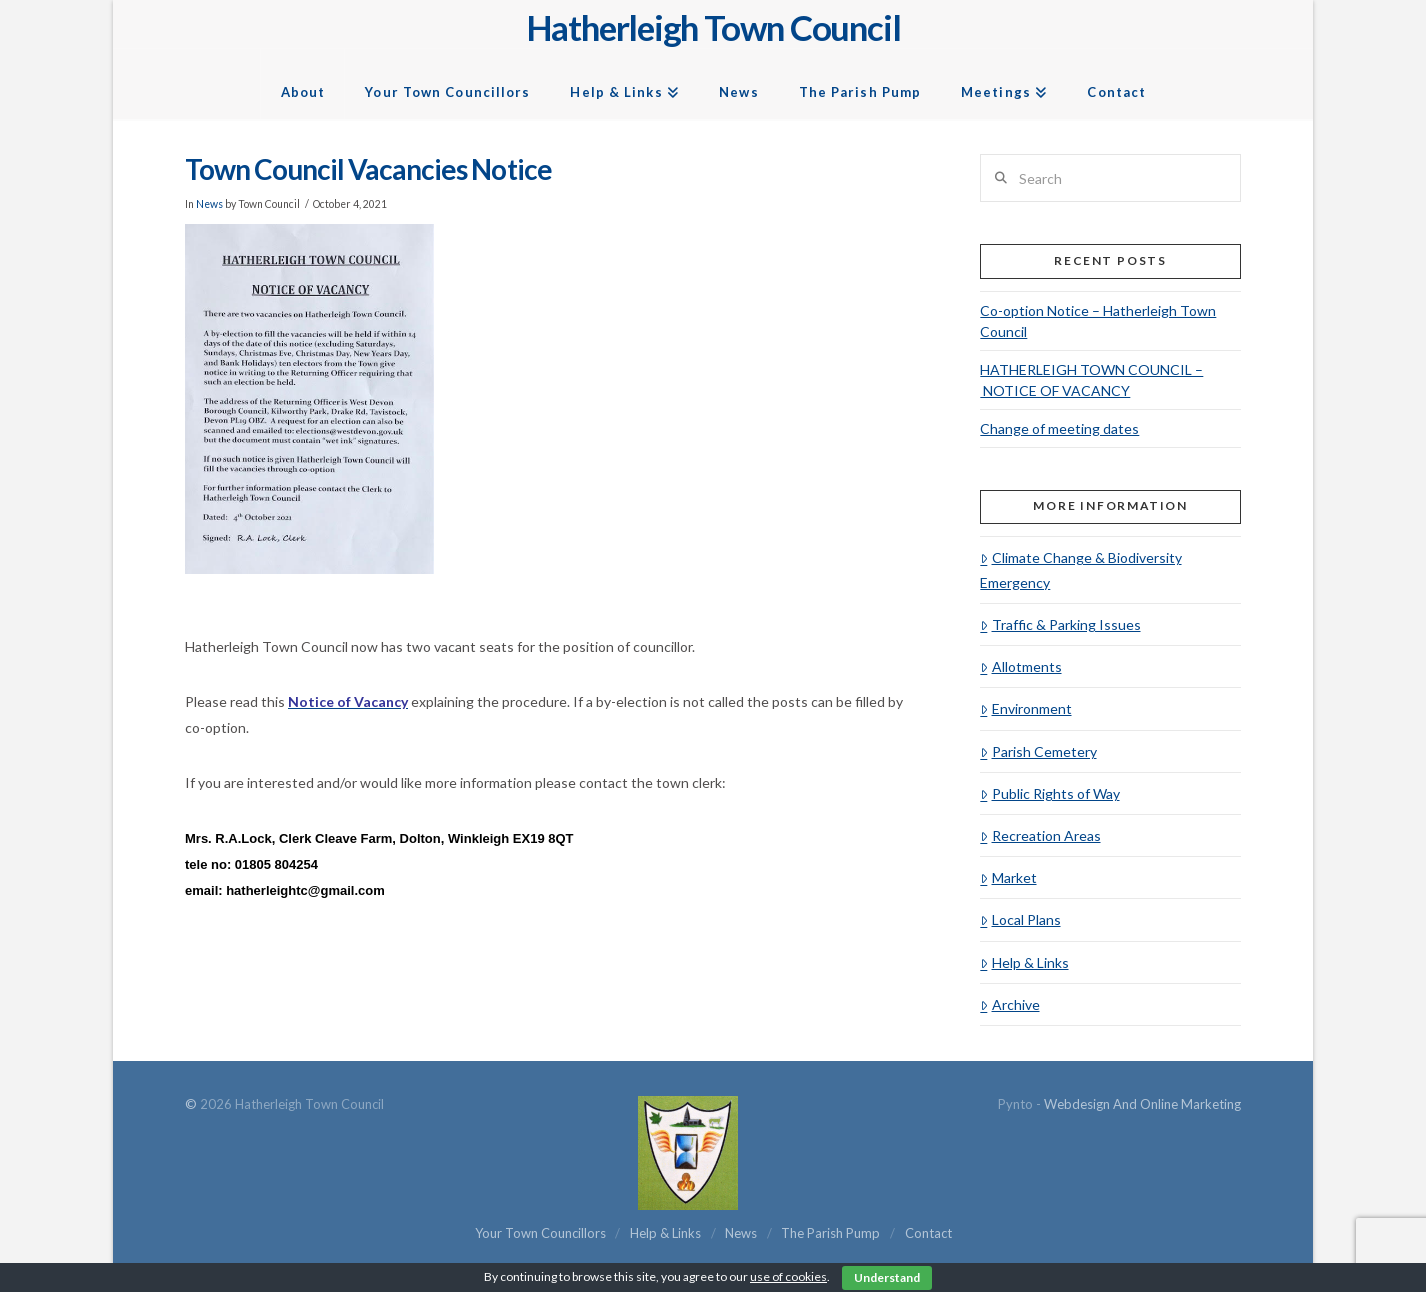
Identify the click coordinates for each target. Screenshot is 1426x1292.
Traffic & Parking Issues (1060, 624)
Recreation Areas (1040, 835)
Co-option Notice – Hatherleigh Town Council (1098, 321)
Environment (1025, 708)
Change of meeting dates (1059, 428)
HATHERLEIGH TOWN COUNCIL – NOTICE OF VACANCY (1091, 380)
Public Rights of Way (1049, 793)
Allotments (1020, 666)
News (209, 204)
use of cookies (788, 1276)
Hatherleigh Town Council (713, 27)
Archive (1009, 1004)
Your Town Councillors (540, 1233)
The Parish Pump (830, 1233)
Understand (887, 1277)
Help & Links (1024, 962)
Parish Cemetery (1038, 751)
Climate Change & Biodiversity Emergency (1080, 570)
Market (1008, 877)
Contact (928, 1233)
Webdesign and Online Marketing (1142, 1104)
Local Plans (1020, 919)
